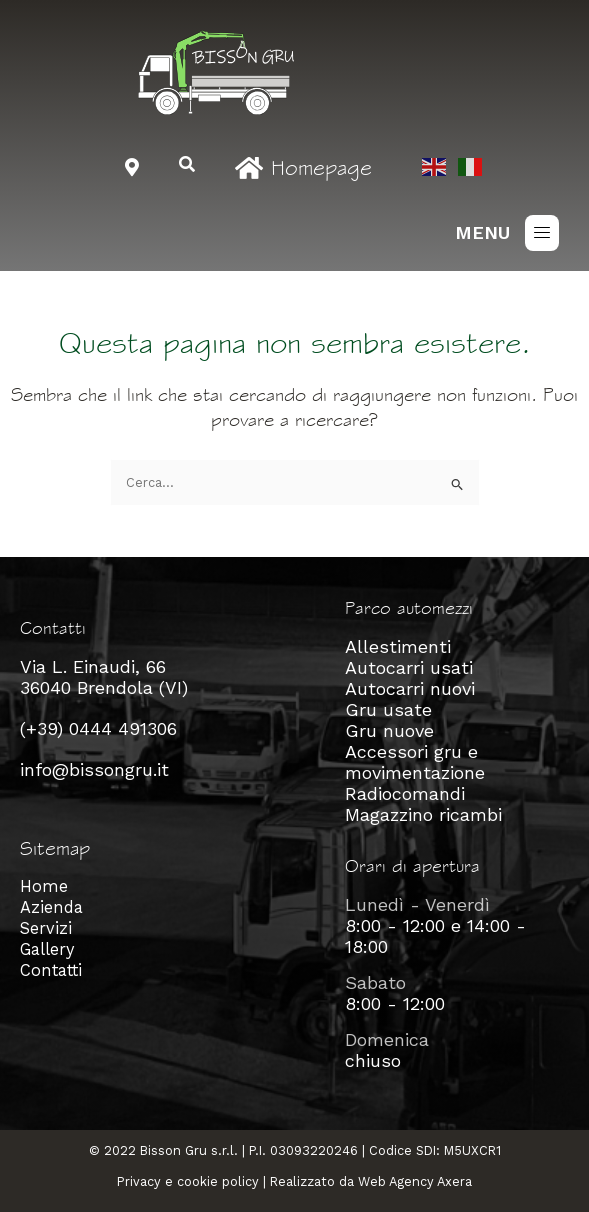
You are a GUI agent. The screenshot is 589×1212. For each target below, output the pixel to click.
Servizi (46, 928)
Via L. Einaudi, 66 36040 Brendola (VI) (104, 677)
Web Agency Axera (415, 1181)
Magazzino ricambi (423, 814)
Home (44, 886)
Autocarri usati (409, 667)
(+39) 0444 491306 (98, 728)
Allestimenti (398, 646)
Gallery (47, 949)
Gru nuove (389, 730)
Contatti (51, 970)
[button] (542, 233)
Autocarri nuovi (410, 688)
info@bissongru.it (94, 769)
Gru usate (388, 709)
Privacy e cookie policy (188, 1181)
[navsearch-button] (187, 165)
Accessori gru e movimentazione (415, 762)
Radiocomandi (405, 793)
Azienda (51, 907)
